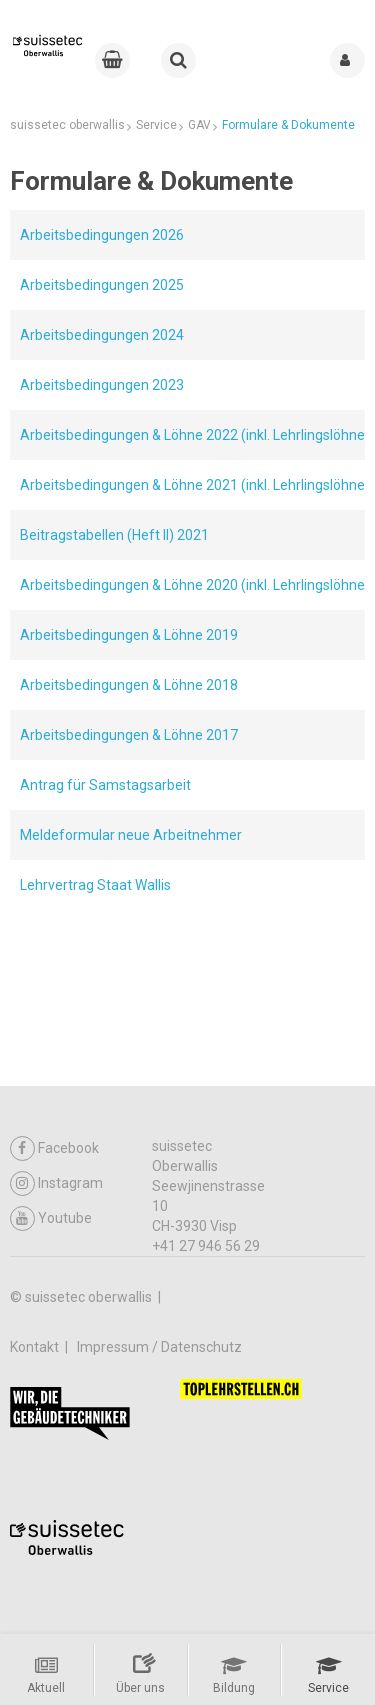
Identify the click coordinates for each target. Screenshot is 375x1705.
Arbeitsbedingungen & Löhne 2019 (129, 635)
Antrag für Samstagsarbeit (105, 785)
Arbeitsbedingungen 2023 (102, 385)
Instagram (56, 1183)
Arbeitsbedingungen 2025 (102, 285)
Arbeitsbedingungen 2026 (102, 235)
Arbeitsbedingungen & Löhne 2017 (129, 735)
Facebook (54, 1148)
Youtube (51, 1218)
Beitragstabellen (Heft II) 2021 (114, 535)
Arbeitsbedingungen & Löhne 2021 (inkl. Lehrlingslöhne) (195, 485)
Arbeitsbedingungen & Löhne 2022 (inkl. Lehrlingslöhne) (195, 435)
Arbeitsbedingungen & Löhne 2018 (129, 685)
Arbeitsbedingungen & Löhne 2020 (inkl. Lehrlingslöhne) (195, 585)
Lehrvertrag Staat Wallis (95, 885)
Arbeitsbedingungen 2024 (102, 335)
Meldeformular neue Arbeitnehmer (131, 835)
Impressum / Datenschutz (159, 1347)
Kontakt (36, 1347)
